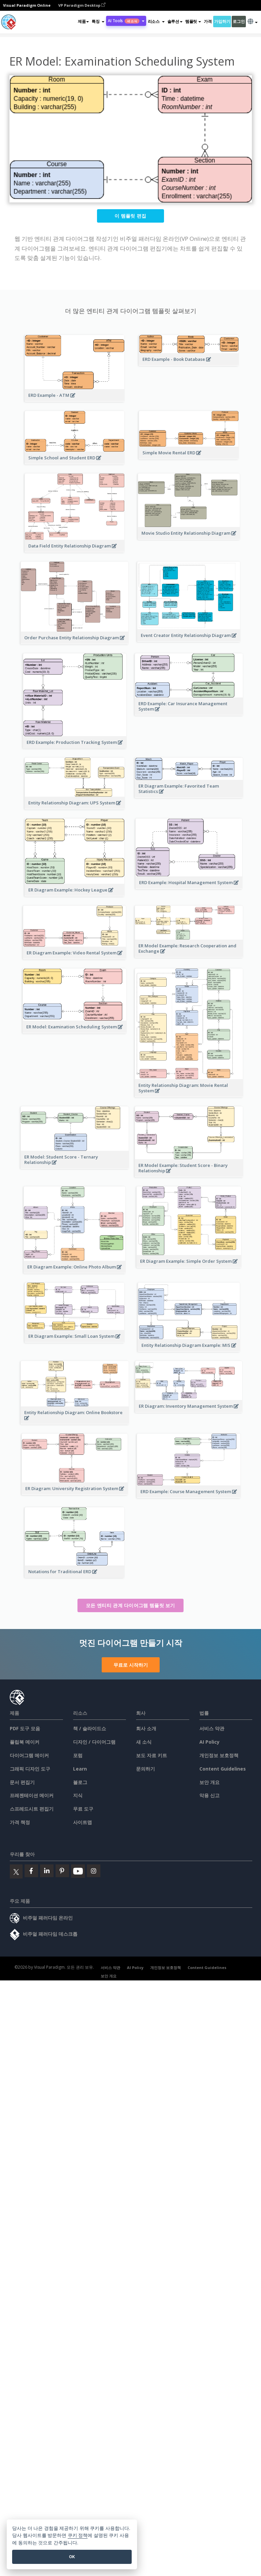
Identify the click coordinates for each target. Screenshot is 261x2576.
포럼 (78, 1755)
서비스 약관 (211, 1728)
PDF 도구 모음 (25, 1728)
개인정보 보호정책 (218, 1755)
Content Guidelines (222, 1769)
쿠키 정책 (78, 2535)
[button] (98, 21)
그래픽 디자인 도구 (30, 1769)
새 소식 (144, 1742)
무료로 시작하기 (130, 1665)
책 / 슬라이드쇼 (89, 1728)
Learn (80, 1769)
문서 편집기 (22, 1782)
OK (72, 2556)
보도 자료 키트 (151, 1755)
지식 (78, 1795)
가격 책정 (20, 1822)
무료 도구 (83, 1809)
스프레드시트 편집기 (32, 1809)
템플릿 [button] (193, 21)
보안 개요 (209, 1782)
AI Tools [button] (126, 21)
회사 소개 (146, 1728)
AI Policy (209, 1742)
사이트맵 (82, 1822)
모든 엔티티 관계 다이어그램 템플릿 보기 (130, 1605)
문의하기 (145, 1769)
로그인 (238, 21)
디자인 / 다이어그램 (94, 1742)
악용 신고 (209, 1795)
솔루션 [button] (175, 21)
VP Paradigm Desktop (81, 5)
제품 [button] (83, 21)
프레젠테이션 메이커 (32, 1795)
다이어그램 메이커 (29, 1755)
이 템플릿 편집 (130, 216)
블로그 (80, 1782)
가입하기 (222, 21)
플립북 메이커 (24, 1742)
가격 (207, 21)
